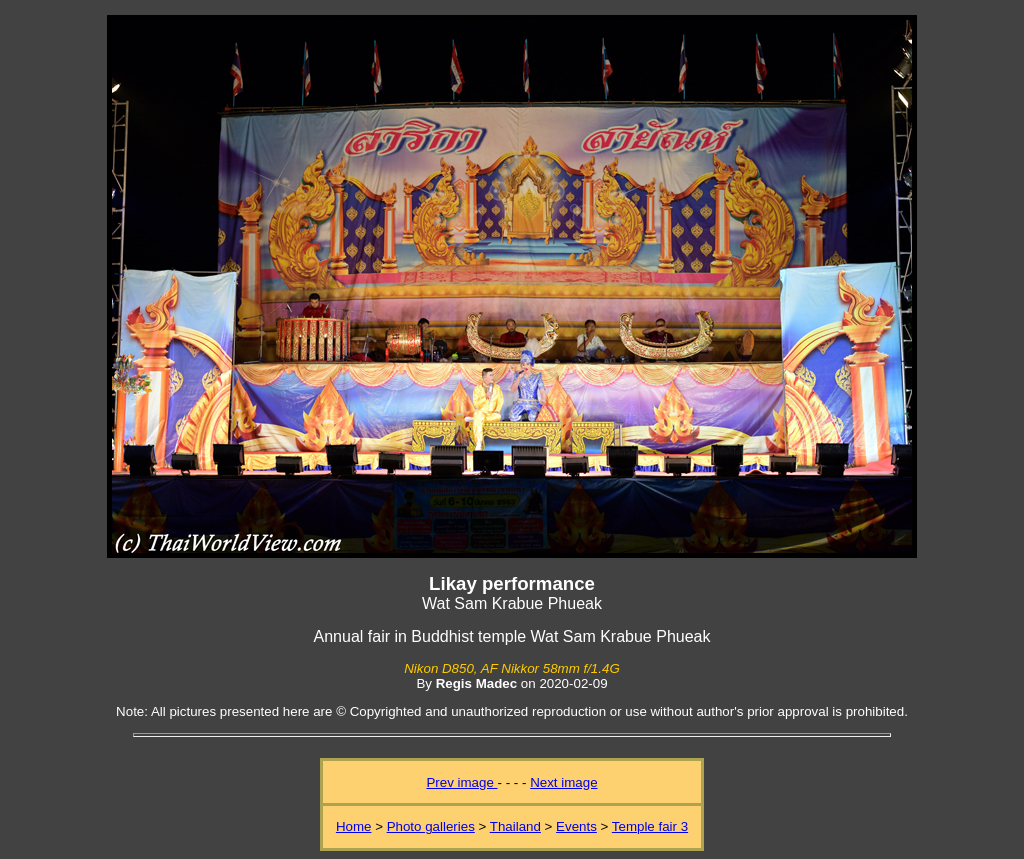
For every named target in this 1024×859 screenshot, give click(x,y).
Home (354, 826)
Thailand (515, 826)
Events (576, 826)
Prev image (461, 782)
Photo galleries (431, 826)
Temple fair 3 (650, 826)
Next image (563, 782)
